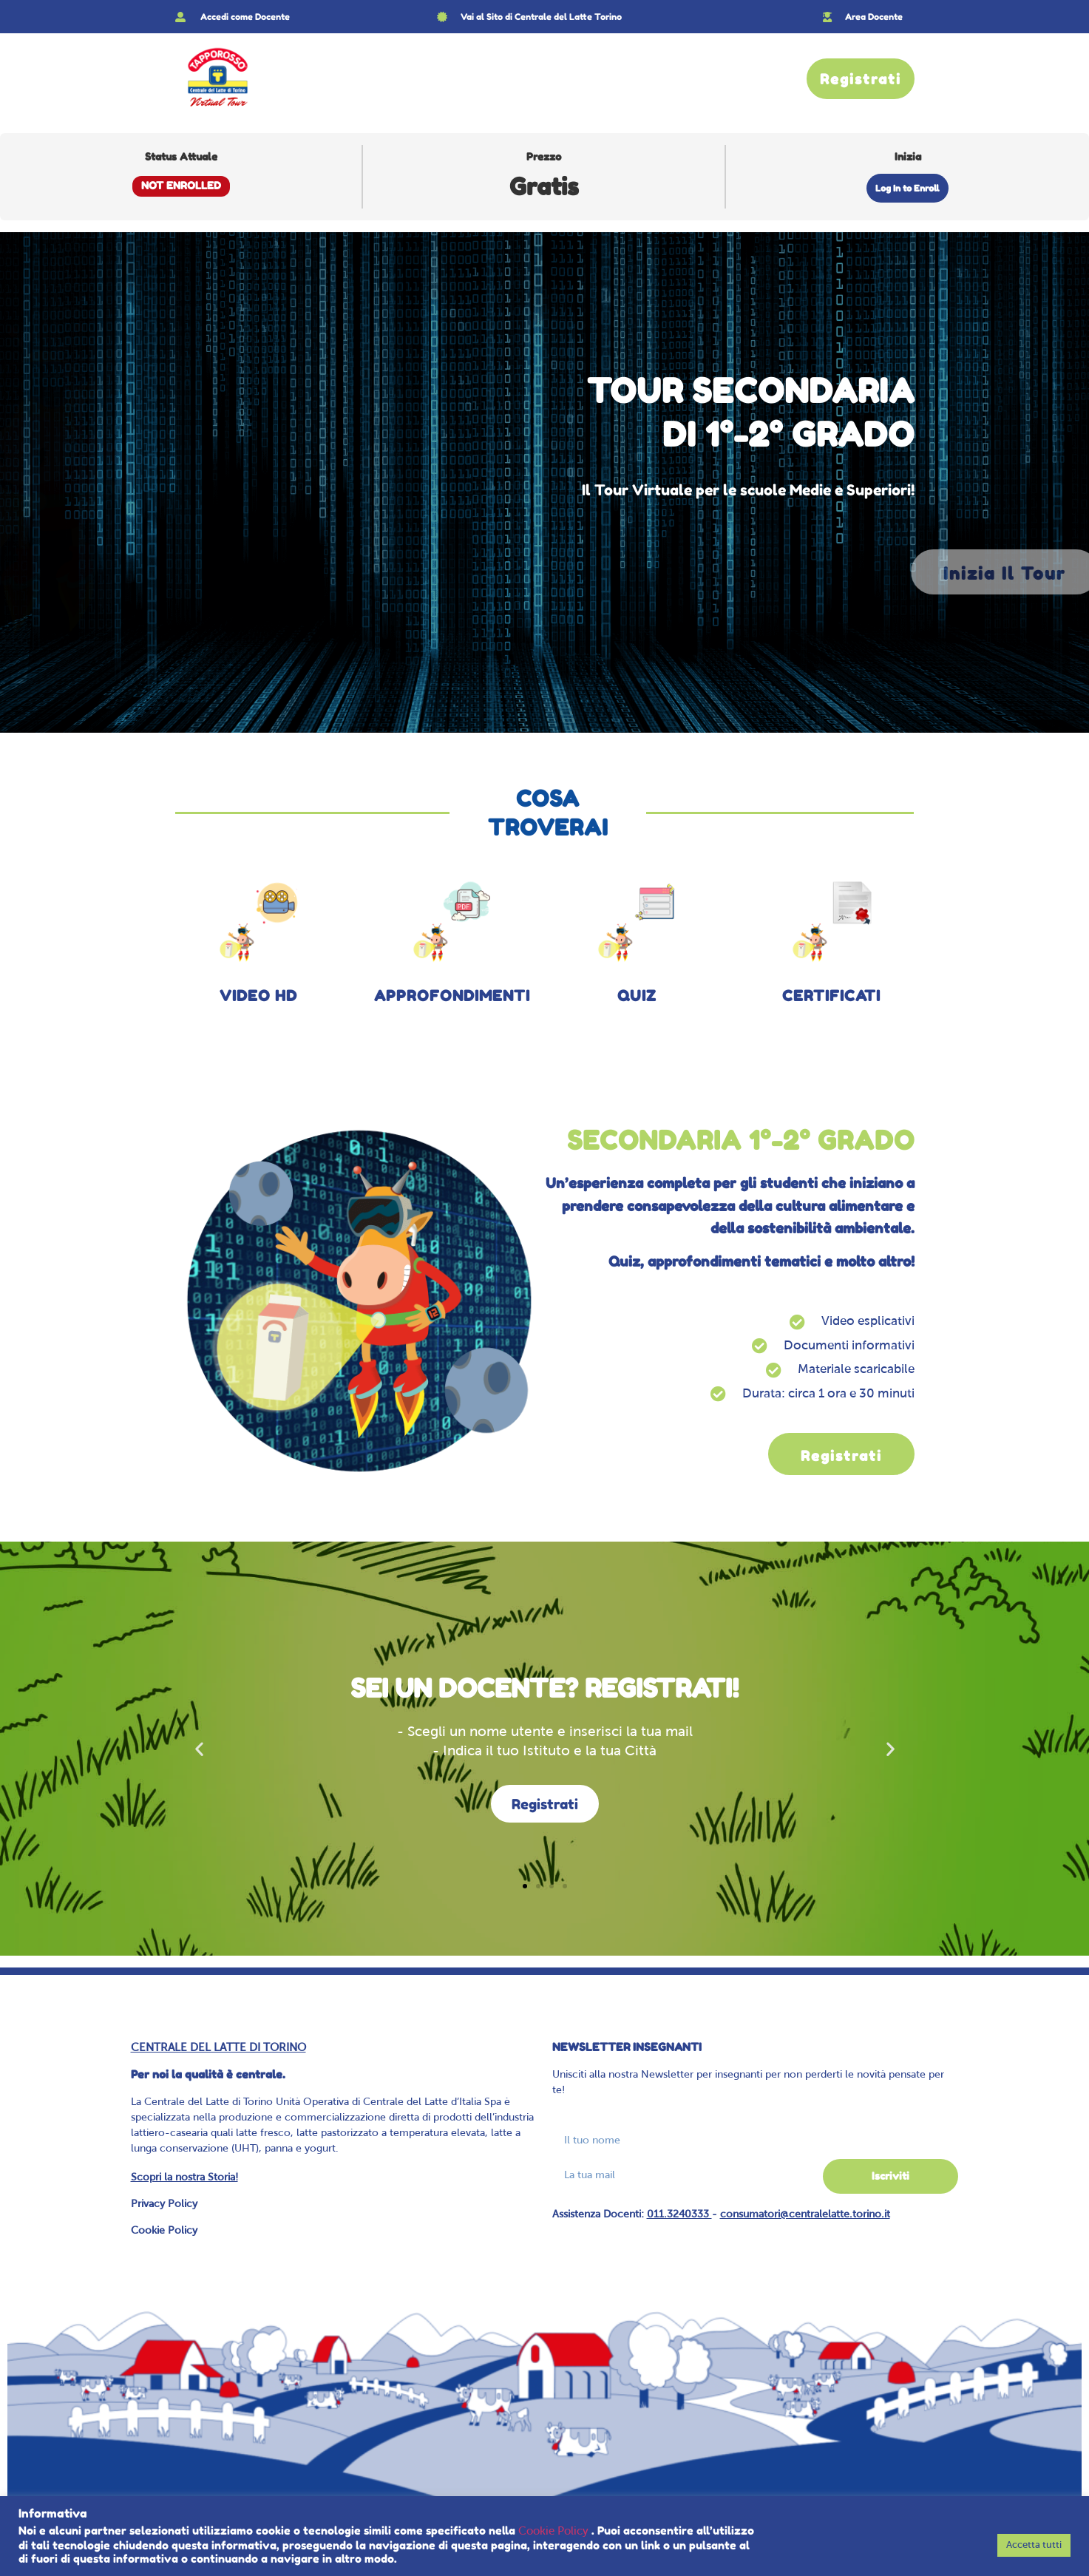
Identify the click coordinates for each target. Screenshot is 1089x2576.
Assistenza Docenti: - (721, 2214)
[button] (199, 1749)
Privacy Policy (164, 2204)
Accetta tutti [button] (1034, 2545)
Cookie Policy (164, 2231)
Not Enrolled (181, 185)
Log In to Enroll (907, 188)
